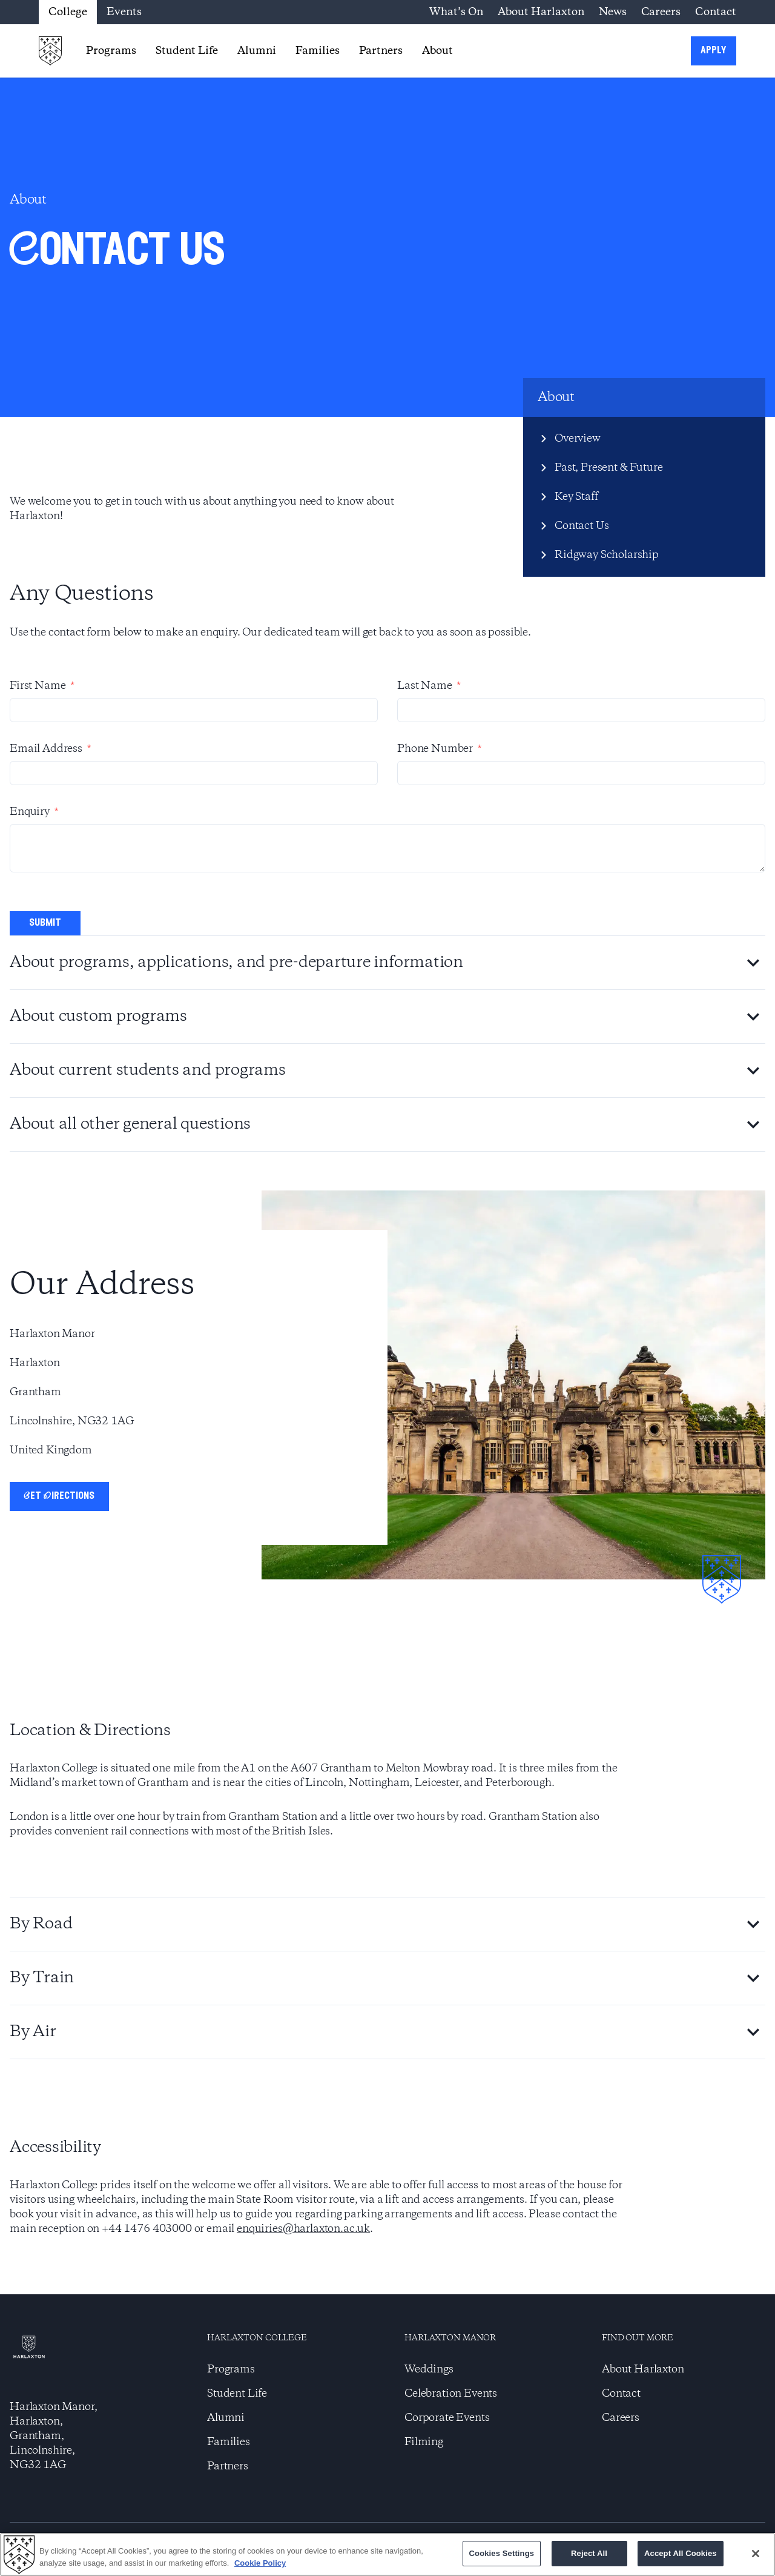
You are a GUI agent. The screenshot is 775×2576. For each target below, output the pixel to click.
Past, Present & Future (608, 467)
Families (317, 51)
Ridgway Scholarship (607, 555)
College (67, 12)
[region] (387, 2554)
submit (45, 923)
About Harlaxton (541, 12)
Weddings (428, 2369)
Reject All (589, 2553)
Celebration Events (450, 2393)
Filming (423, 2442)
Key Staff (576, 497)
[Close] (755, 2553)
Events (124, 12)
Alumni (256, 51)
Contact (715, 12)
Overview (578, 438)
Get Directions (59, 1496)
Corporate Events (446, 2418)
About (437, 51)
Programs (111, 51)
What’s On (456, 12)
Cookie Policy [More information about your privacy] (260, 2563)
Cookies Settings (502, 2553)
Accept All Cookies (680, 2553)
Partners (381, 51)
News (613, 12)
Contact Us (581, 526)
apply (714, 50)
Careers (661, 12)
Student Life (187, 51)
